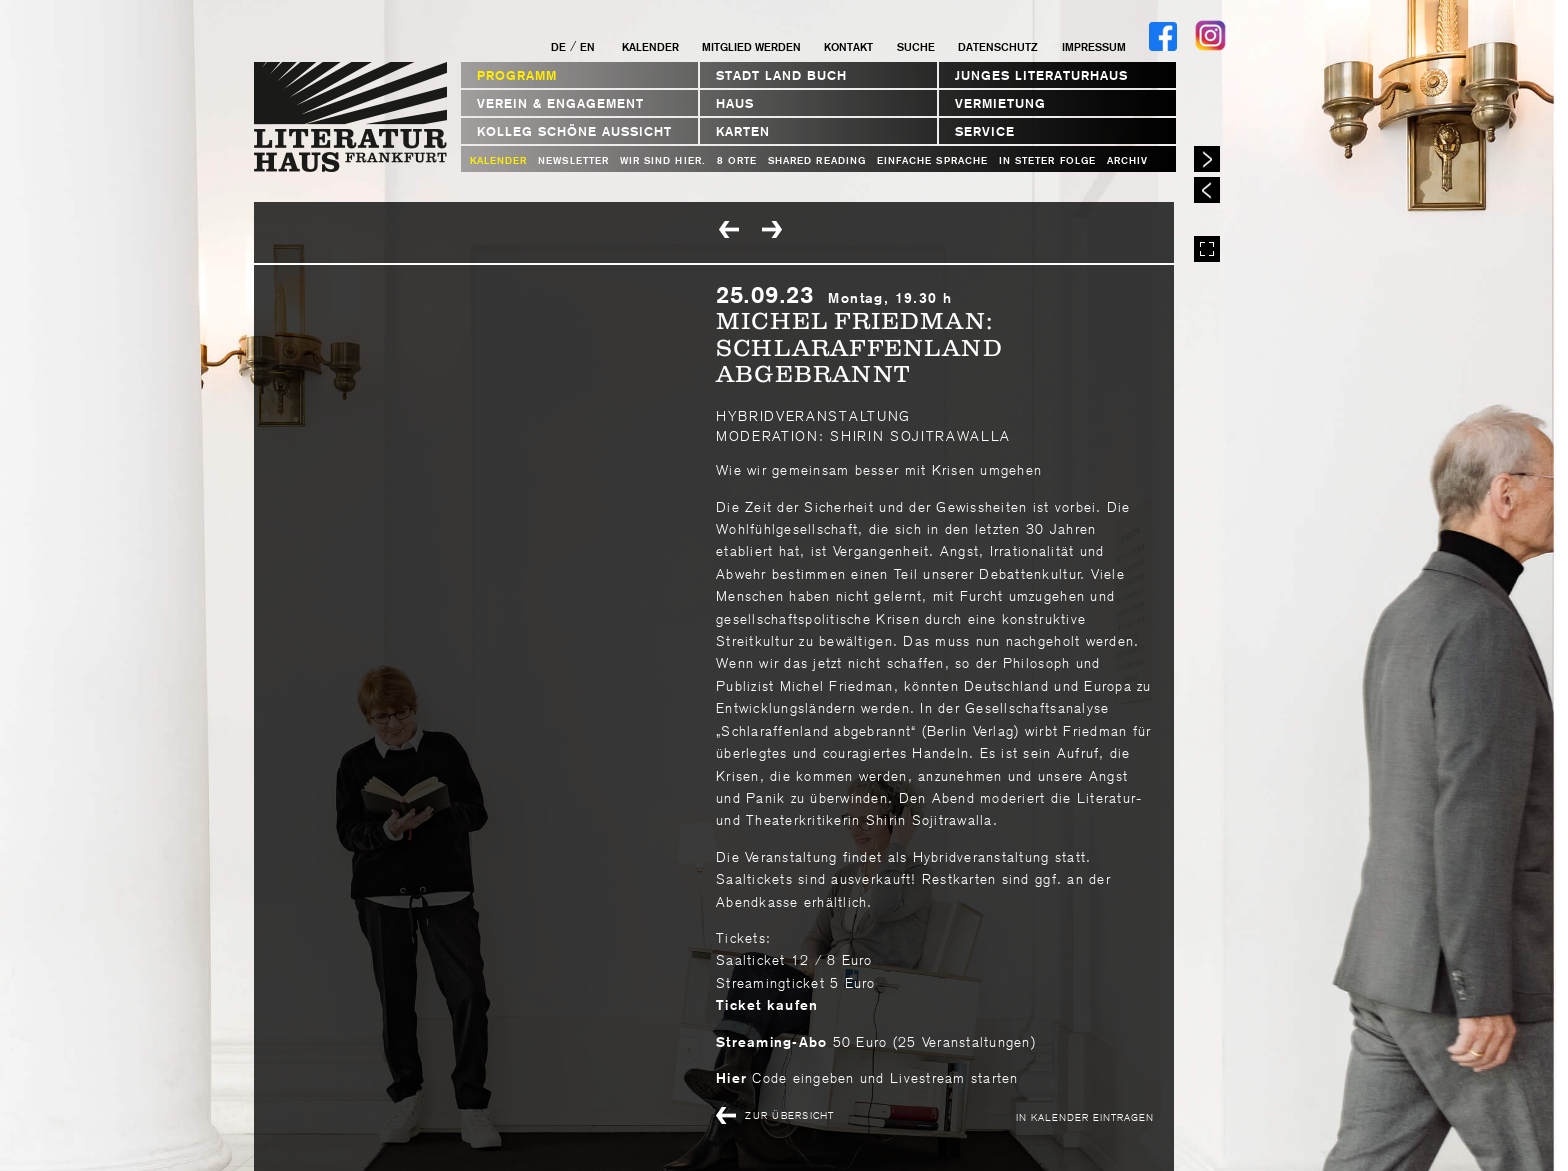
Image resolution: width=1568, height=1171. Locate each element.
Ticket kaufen (767, 1005)
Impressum (1094, 47)
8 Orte (737, 160)
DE (558, 47)
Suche (916, 47)
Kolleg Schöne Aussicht (574, 131)
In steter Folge (1047, 160)
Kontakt (848, 47)
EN (587, 47)
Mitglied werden (751, 47)
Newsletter (573, 160)
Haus (735, 103)
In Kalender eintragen (1085, 1116)
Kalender (650, 47)
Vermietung (1000, 103)
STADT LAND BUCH (781, 75)
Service (985, 131)
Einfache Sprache (932, 160)
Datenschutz (998, 47)
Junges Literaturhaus (1041, 75)
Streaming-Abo (771, 1042)
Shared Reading (817, 160)
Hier (731, 1078)
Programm (517, 75)
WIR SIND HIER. (663, 160)
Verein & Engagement (560, 103)
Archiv (1127, 160)
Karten (743, 131)
